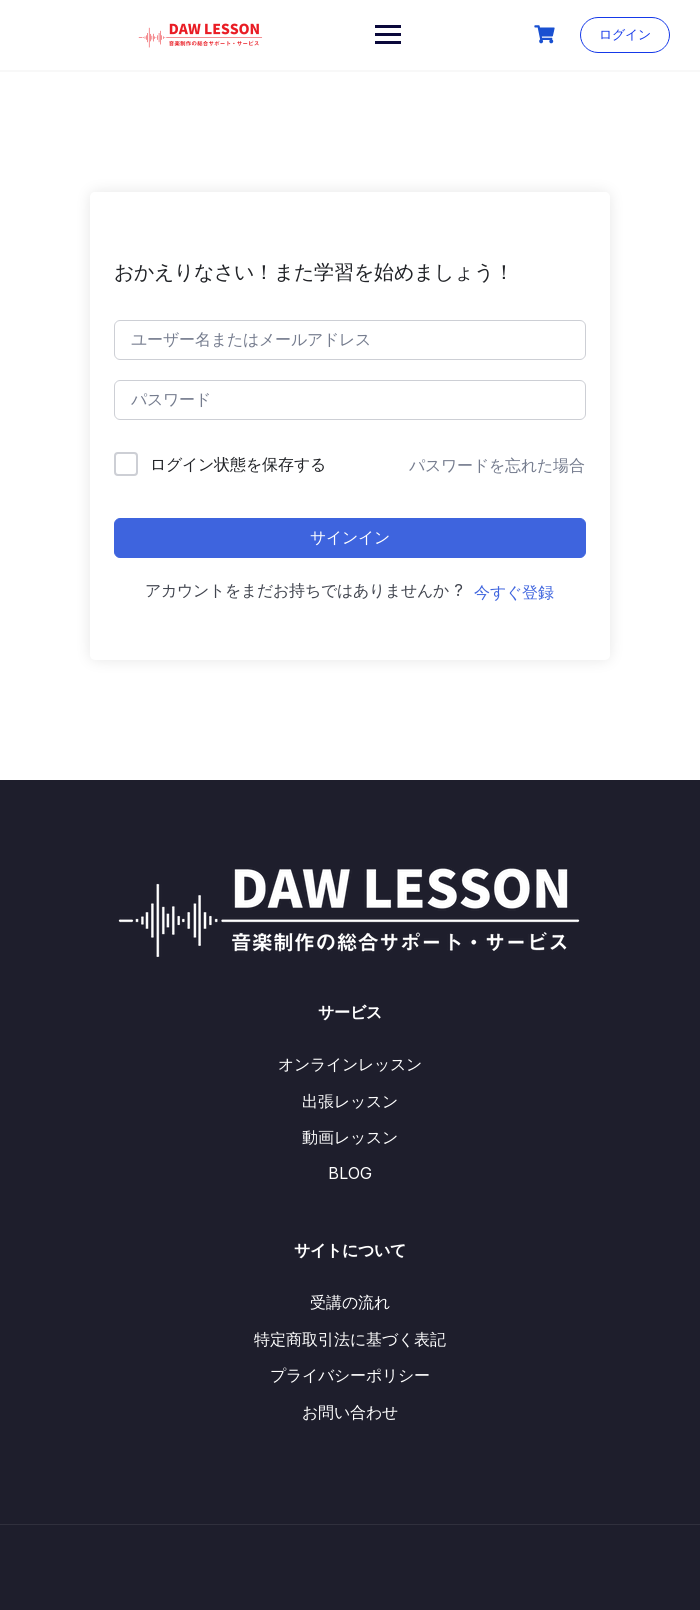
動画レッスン (350, 1137)
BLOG (350, 1173)
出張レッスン (350, 1101)
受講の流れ (350, 1302)
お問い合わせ (350, 1412)
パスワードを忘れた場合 (497, 465)
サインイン (350, 537)
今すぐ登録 (514, 592)
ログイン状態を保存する (238, 464)
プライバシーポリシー (350, 1375)
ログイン (625, 34)
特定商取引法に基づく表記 (350, 1339)
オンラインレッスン (350, 1064)
